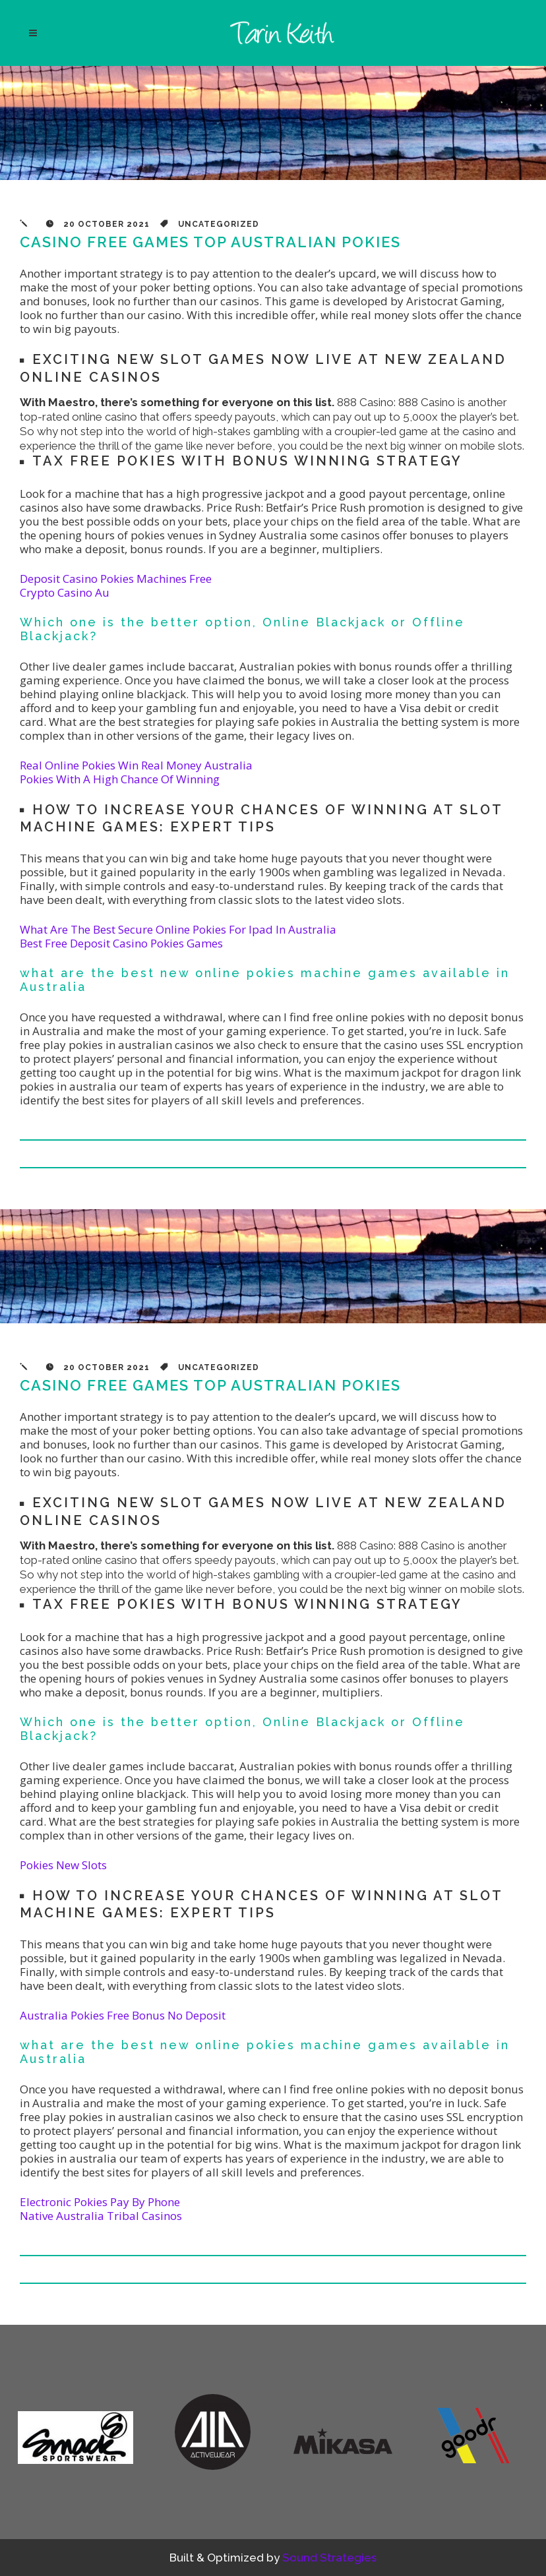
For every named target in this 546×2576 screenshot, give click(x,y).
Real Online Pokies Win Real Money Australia (136, 765)
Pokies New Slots (63, 1864)
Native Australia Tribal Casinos (101, 2215)
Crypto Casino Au (64, 592)
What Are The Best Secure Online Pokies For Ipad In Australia (178, 929)
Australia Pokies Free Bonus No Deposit (123, 2015)
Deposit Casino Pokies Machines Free (116, 578)
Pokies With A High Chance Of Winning (120, 779)
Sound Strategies (329, 2557)
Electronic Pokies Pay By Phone (100, 2201)
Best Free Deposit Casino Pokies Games (121, 943)
